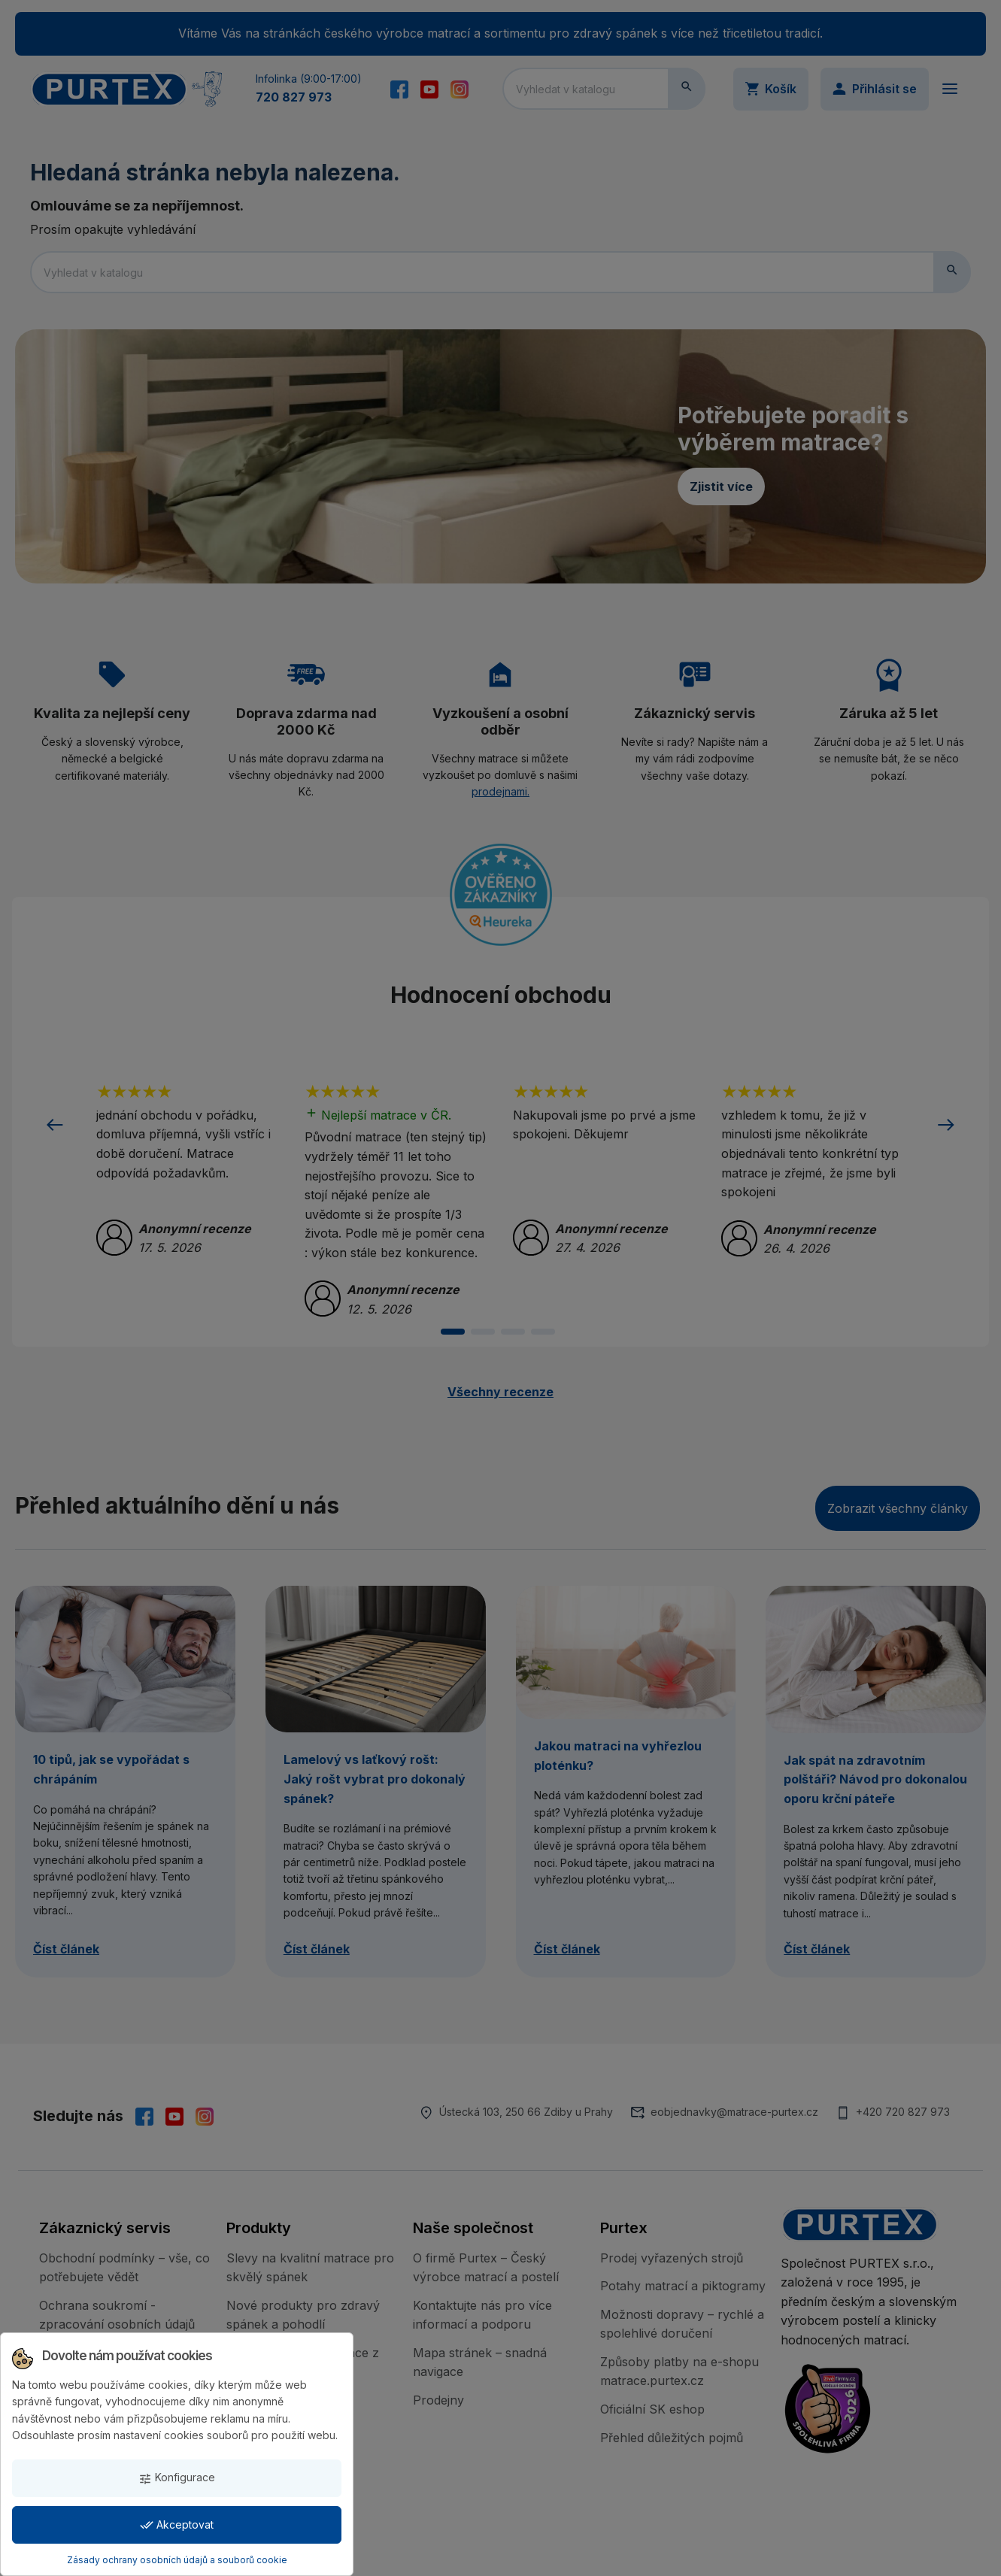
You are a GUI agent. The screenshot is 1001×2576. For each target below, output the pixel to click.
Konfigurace (176, 2478)
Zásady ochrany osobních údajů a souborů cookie (177, 2559)
